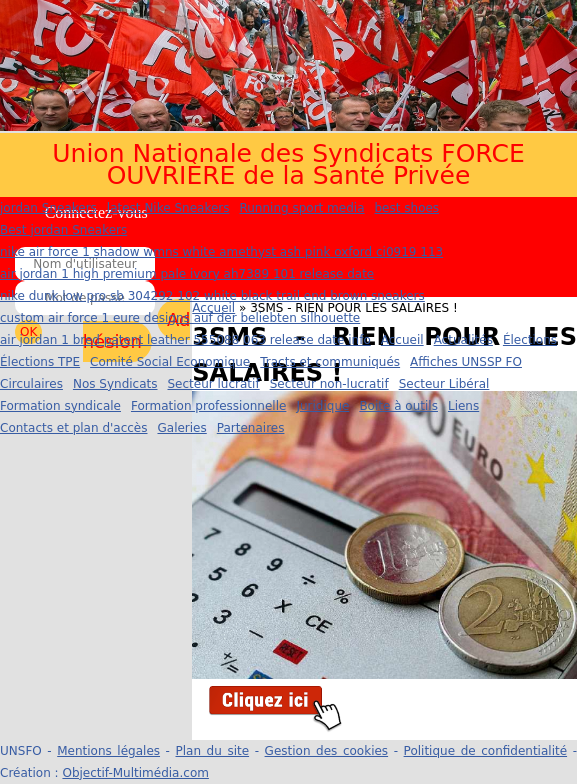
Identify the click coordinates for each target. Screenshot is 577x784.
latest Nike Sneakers (168, 208)
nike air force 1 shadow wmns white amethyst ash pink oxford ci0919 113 (221, 252)
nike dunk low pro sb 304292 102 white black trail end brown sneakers (212, 296)
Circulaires (31, 384)
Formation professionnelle (208, 406)
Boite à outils (398, 406)
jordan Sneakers (48, 208)
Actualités (463, 340)
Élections (530, 340)
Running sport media (301, 208)
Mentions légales (108, 751)
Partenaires (251, 428)
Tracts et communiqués (330, 362)
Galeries (181, 428)
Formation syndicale (60, 406)
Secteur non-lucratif (329, 384)
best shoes (407, 208)
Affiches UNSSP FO (466, 362)
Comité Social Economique (170, 362)
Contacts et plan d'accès (73, 428)
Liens (463, 406)
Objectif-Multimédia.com (135, 773)
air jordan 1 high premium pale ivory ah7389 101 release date (187, 274)
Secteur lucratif (214, 384)
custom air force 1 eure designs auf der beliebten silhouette (180, 318)
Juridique (322, 406)
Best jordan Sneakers (63, 230)
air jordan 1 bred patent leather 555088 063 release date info (185, 340)
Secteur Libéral (444, 384)
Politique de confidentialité (485, 751)
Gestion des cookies (327, 751)
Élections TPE (40, 362)
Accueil (402, 340)
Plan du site (213, 751)
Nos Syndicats (115, 384)
